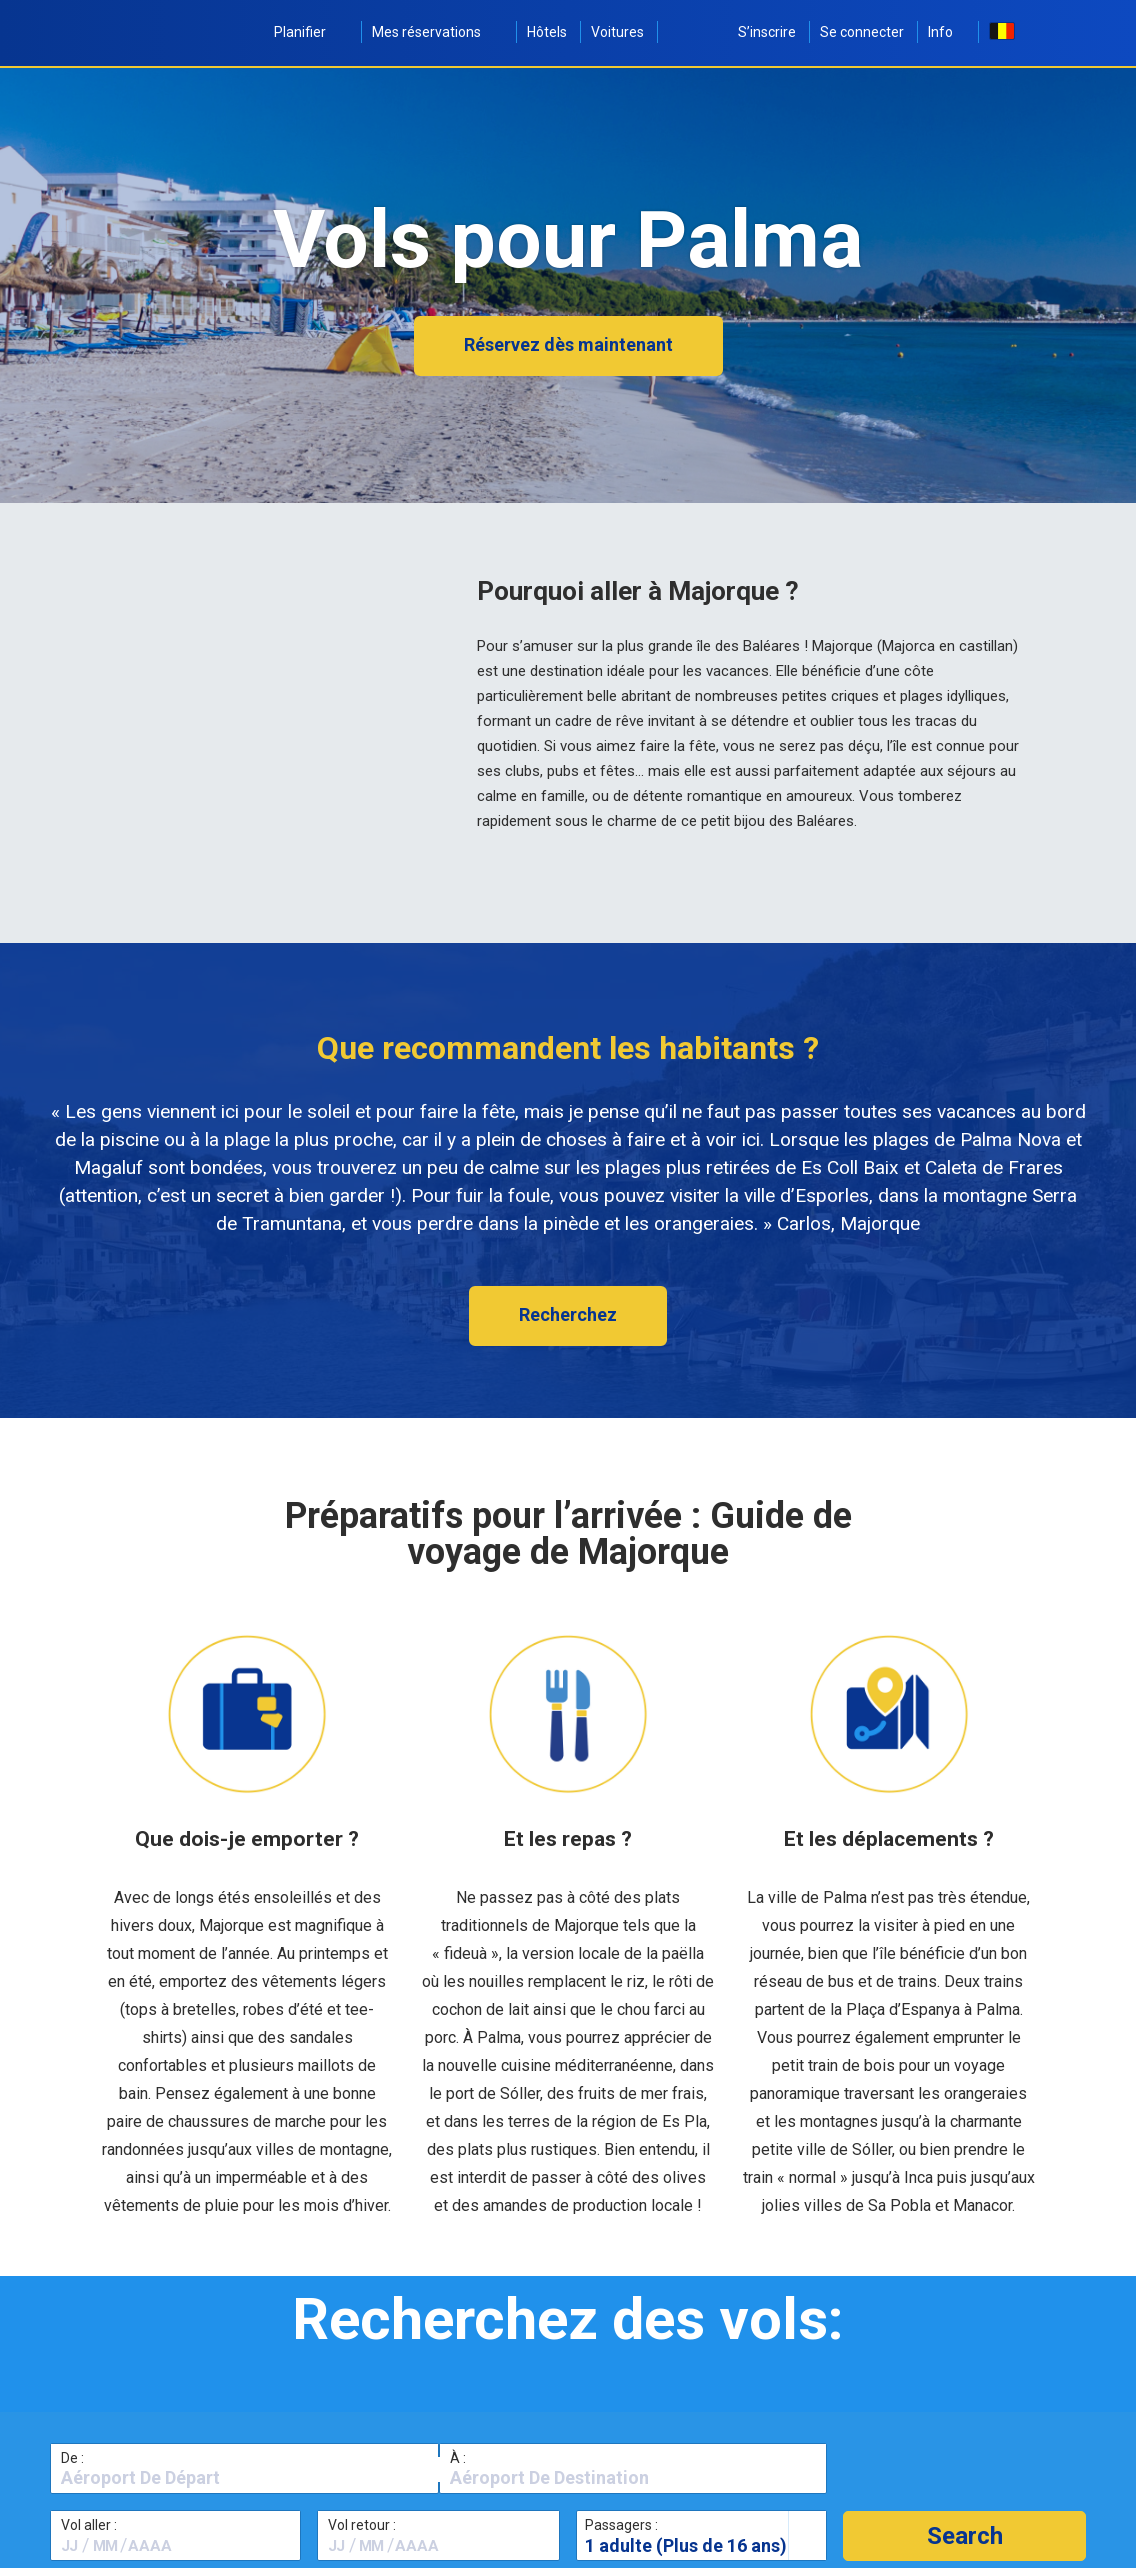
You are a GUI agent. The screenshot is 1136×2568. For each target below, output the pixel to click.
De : (72, 2458)
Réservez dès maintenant (568, 344)
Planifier (311, 32)
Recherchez (568, 1314)
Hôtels (547, 32)
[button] (964, 2536)
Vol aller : (89, 2525)
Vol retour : (362, 2525)
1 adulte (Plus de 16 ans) (686, 2545)
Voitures (617, 32)
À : (458, 2458)
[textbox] (244, 2478)
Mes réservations (437, 32)
